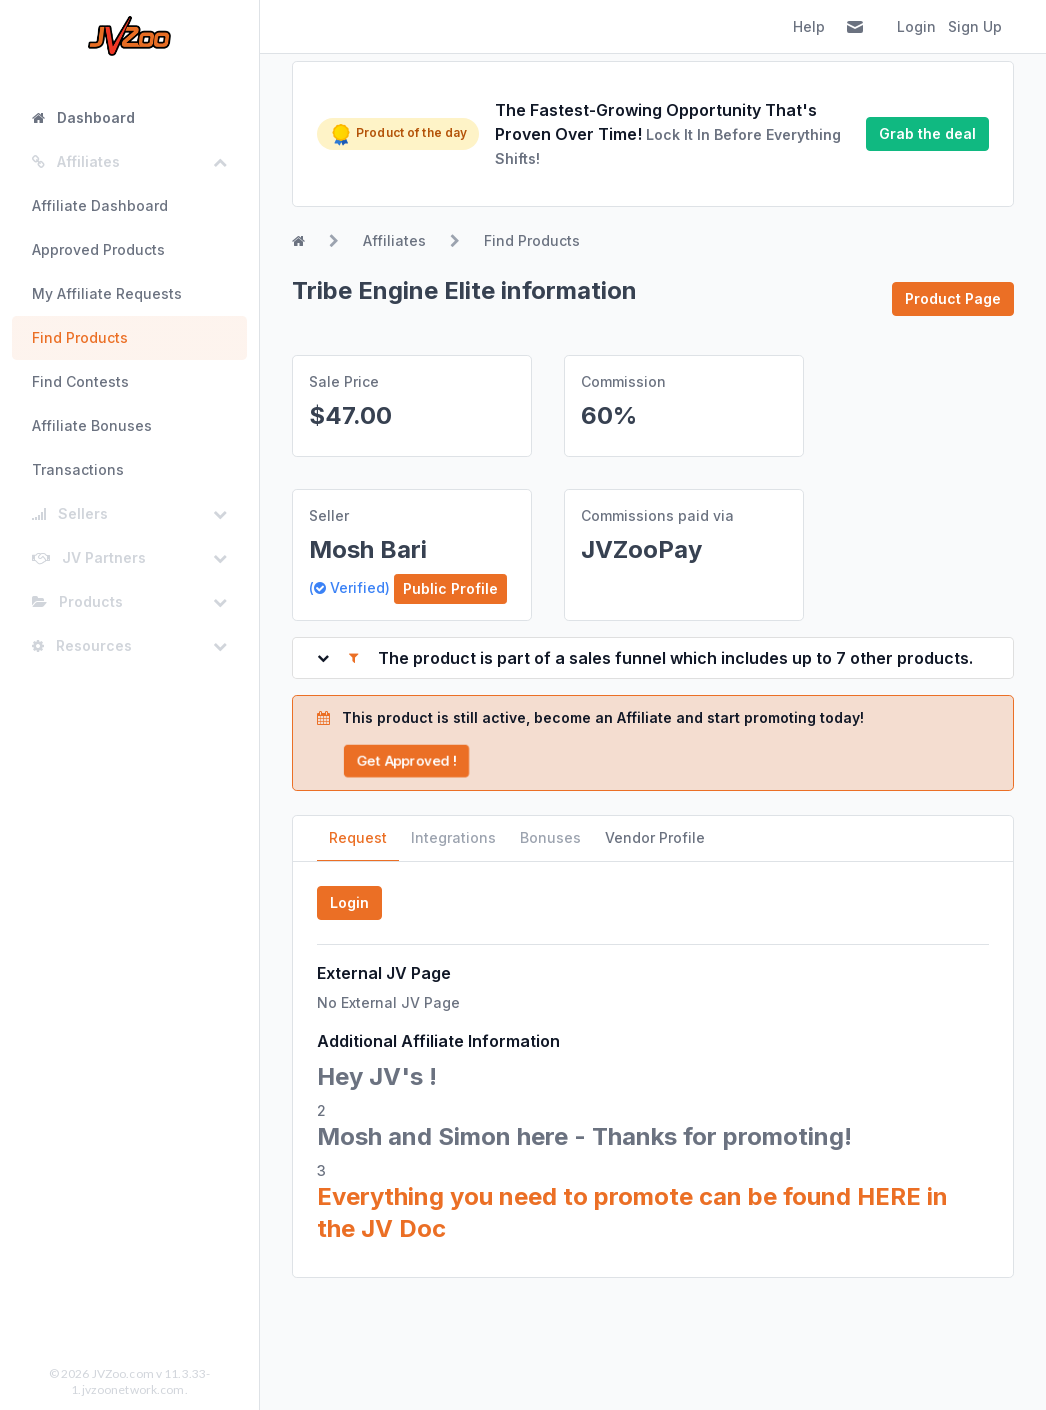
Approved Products (98, 249)
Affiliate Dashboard (100, 205)
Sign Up (975, 26)
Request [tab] (358, 837)
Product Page (953, 298)
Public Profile (450, 588)
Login (916, 26)
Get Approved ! (406, 761)
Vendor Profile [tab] (655, 837)
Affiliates (394, 240)
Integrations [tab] (453, 837)
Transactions (78, 469)
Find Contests (80, 381)
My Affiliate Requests (107, 293)
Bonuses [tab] (550, 837)
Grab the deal (927, 133)
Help (809, 26)
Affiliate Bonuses (92, 425)
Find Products (80, 337)
